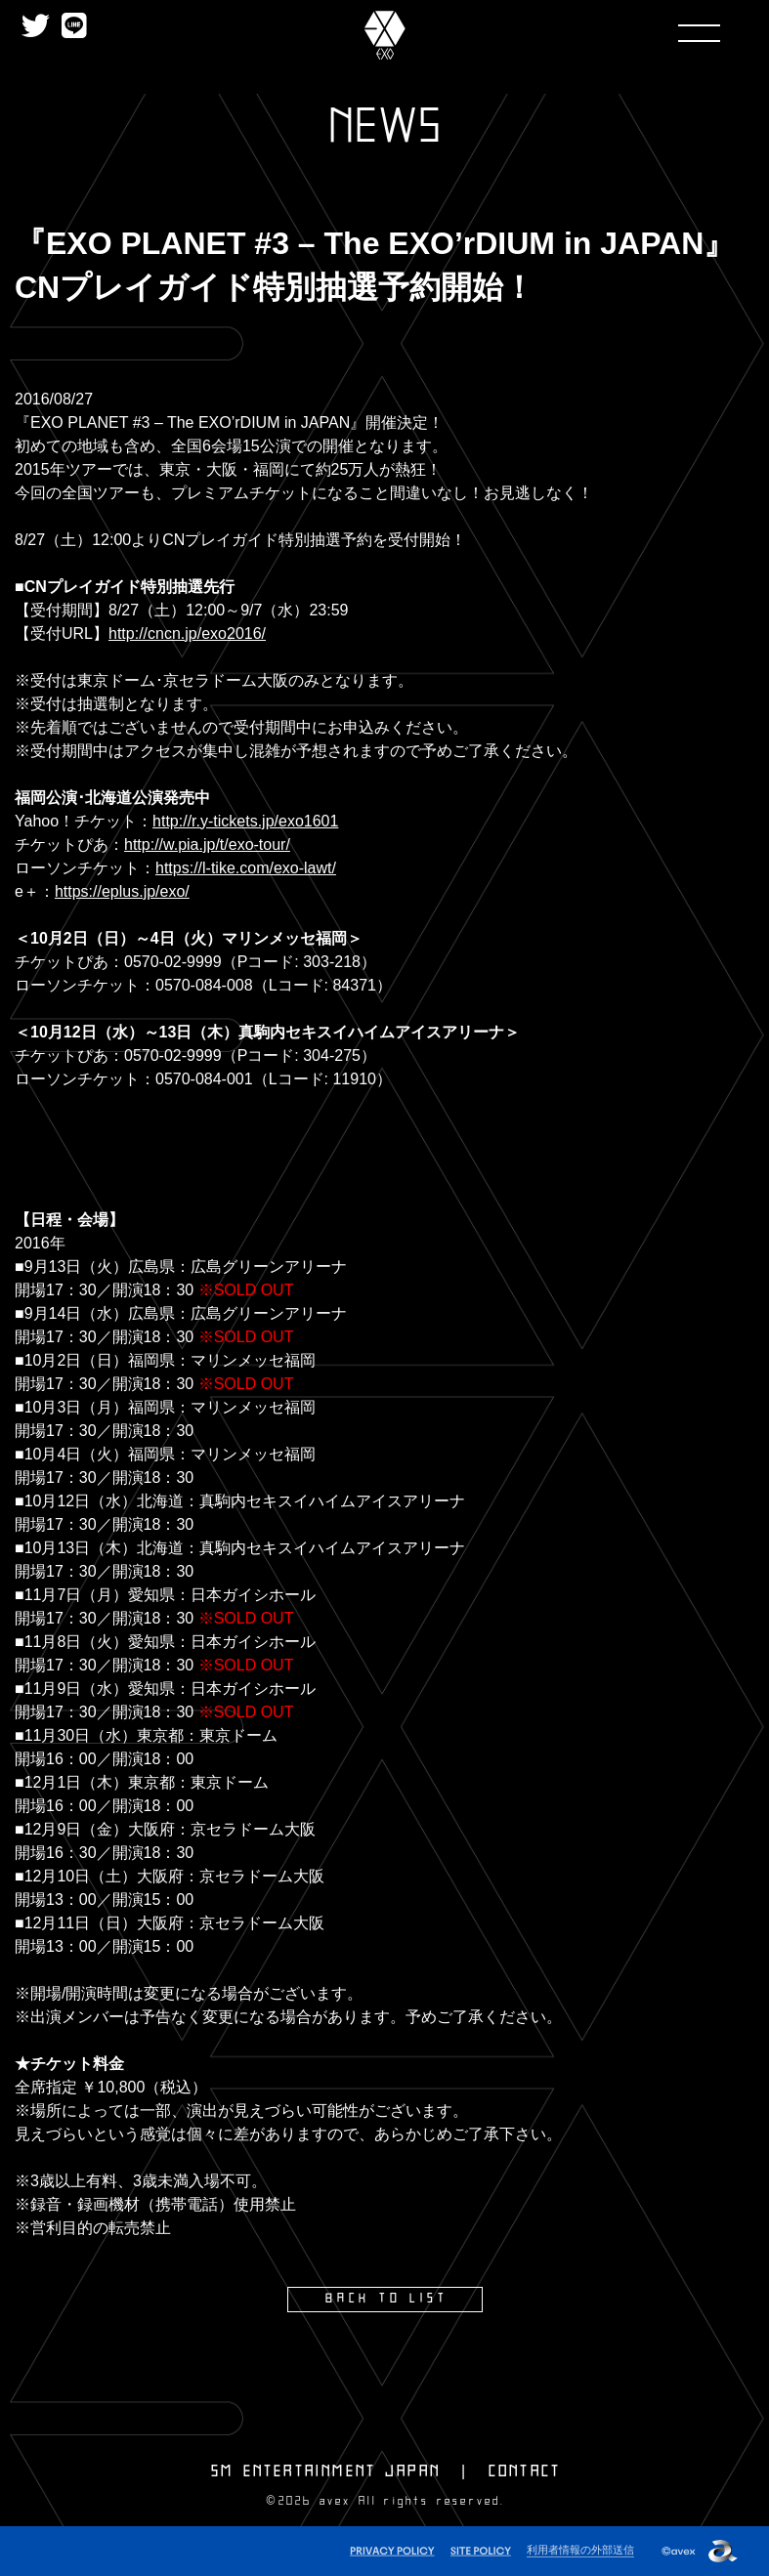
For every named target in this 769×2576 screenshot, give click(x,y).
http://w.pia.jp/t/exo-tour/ (207, 844)
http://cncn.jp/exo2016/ (187, 633)
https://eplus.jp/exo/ (122, 891)
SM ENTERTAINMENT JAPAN (326, 2470)
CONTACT (525, 2470)
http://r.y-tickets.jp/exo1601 (245, 821)
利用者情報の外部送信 (580, 2548)
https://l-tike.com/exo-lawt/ (245, 868)
